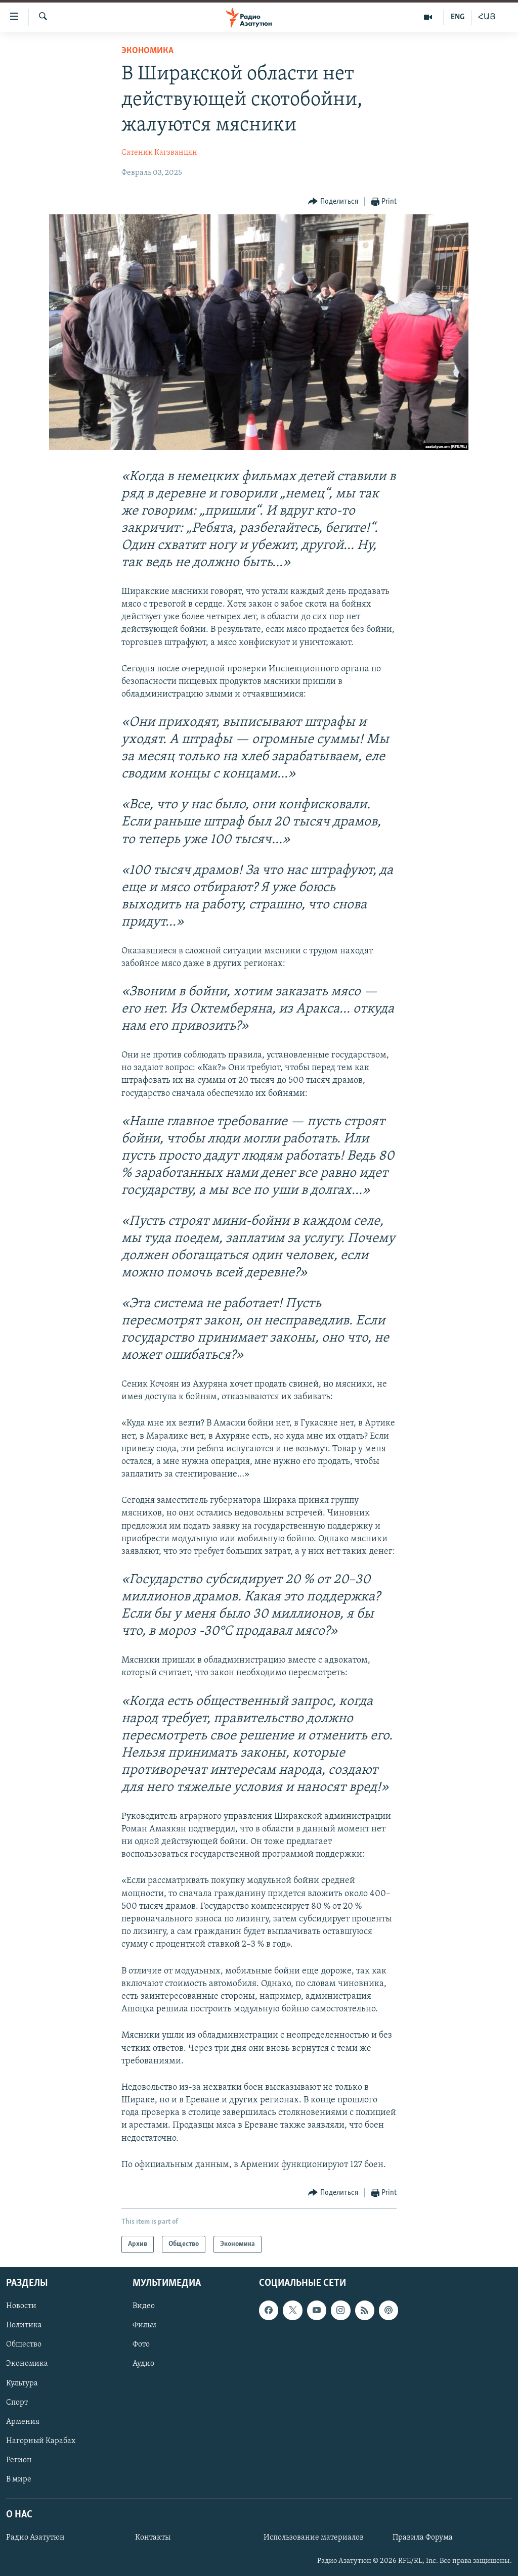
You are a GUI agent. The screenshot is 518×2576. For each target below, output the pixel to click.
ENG (457, 17)
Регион (19, 2460)
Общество (23, 2345)
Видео (144, 2307)
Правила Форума (423, 2538)
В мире (18, 2479)
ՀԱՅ (487, 17)
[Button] (333, 202)
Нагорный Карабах (40, 2441)
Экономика (147, 51)
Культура (22, 2383)
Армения (22, 2422)
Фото (141, 2345)
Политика (24, 2326)
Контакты (152, 2538)
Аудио (143, 2364)
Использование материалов (314, 2538)
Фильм (144, 2326)
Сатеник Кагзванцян (159, 153)
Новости (21, 2307)
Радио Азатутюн (35, 2538)
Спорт (17, 2403)
